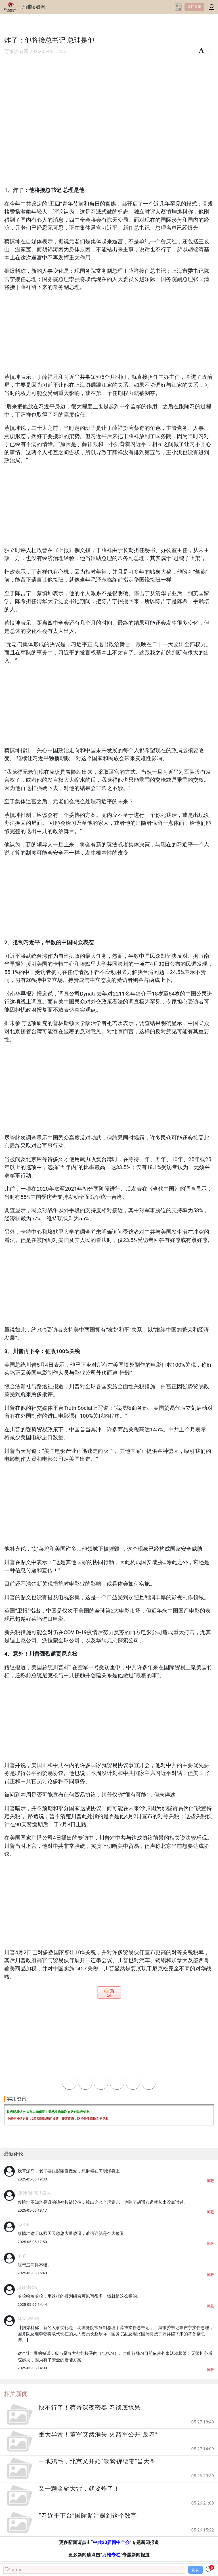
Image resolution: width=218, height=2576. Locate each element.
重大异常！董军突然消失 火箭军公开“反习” (98, 2434)
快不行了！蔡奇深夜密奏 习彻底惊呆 (89, 2407)
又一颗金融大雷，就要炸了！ (79, 2488)
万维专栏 (111, 2555)
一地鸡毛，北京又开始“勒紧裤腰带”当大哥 (97, 2461)
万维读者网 (33, 7)
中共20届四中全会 (111, 2542)
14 (109, 1996)
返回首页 (194, 7)
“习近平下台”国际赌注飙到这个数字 (88, 2515)
